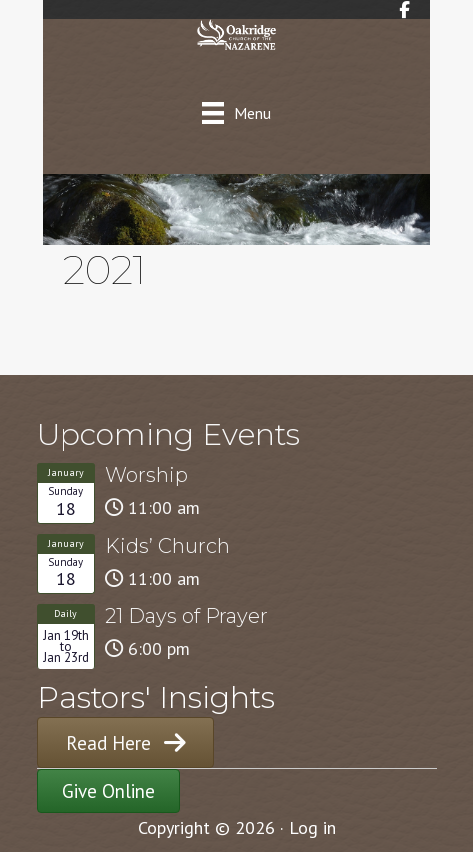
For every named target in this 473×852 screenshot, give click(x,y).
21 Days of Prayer (186, 616)
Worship (146, 475)
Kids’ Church (167, 546)
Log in (312, 827)
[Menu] (236, 112)
